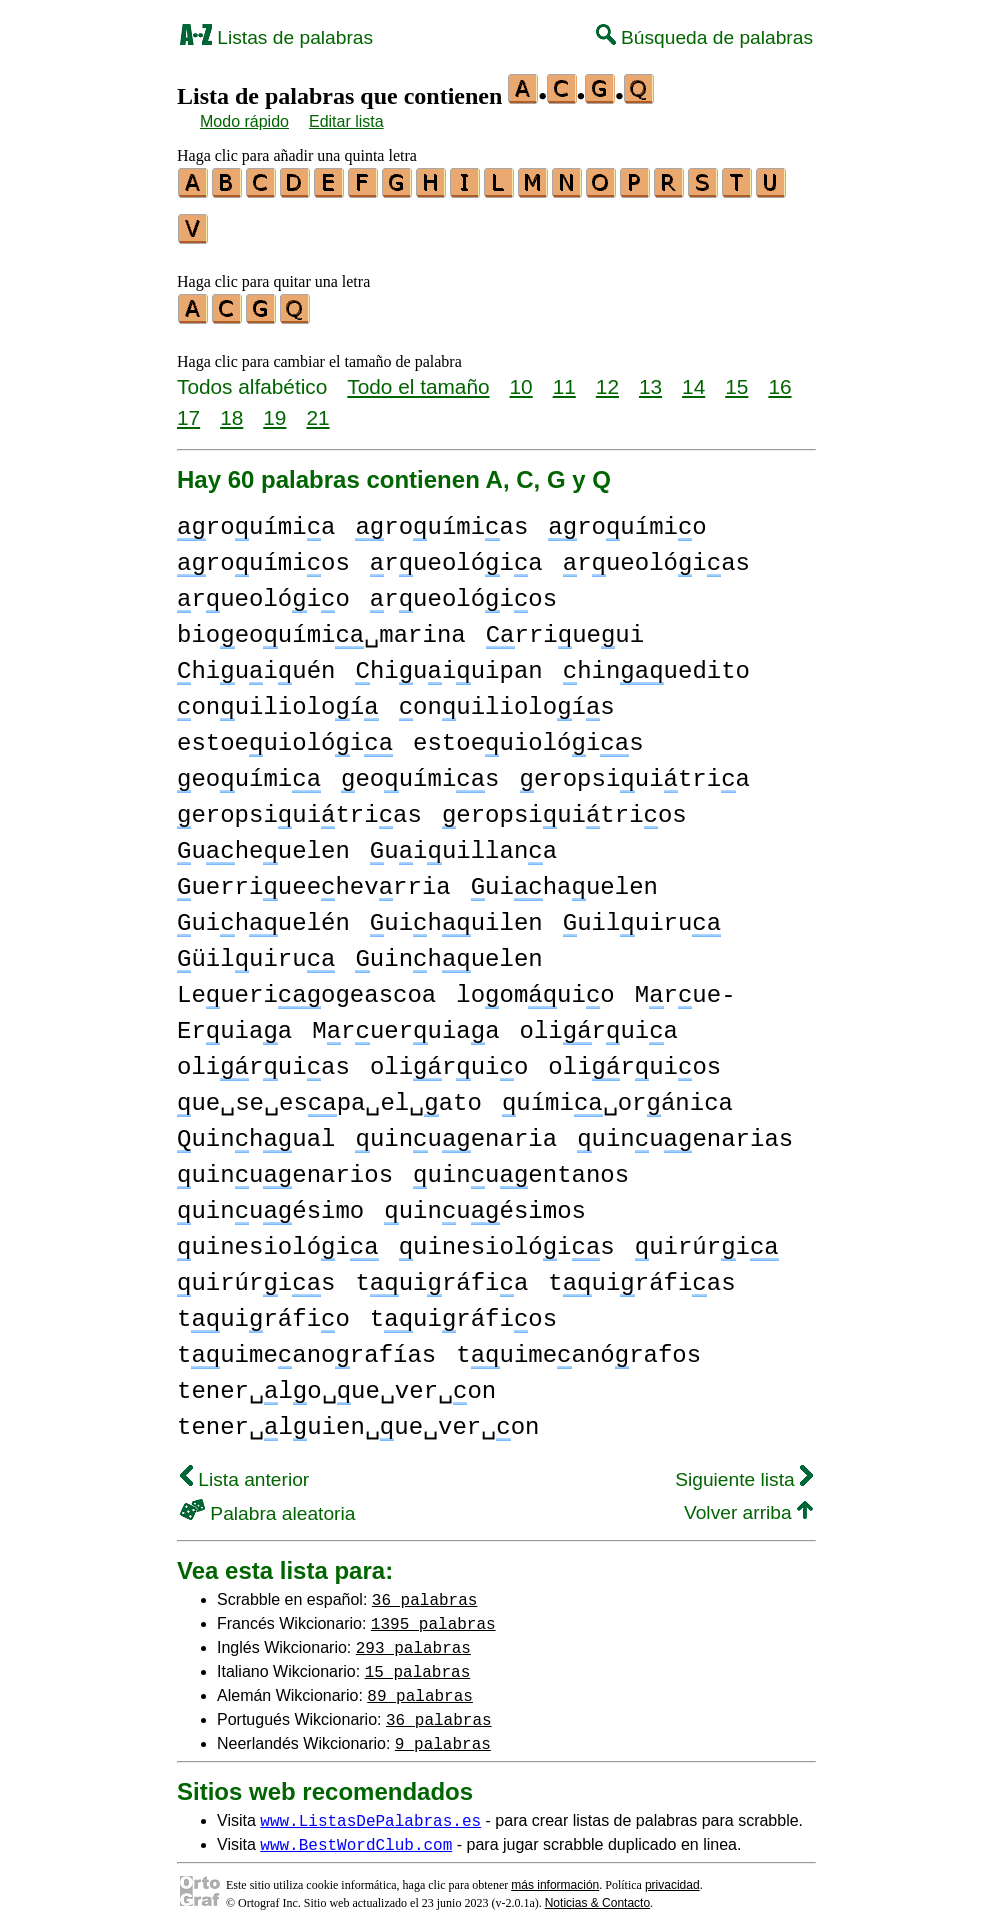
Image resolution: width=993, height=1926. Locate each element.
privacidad (672, 1876)
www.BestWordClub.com (356, 1835)
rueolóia (456, 554)
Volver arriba (748, 1503)
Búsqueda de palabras (704, 37)
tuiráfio (263, 1310)
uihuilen (456, 914)
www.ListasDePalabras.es (370, 1811)
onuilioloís (507, 698)
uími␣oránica (617, 1094)
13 (650, 377)
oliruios (634, 1058)
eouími (249, 770)
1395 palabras (433, 1614)
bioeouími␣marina (321, 626)
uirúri (707, 1238)
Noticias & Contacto (597, 1894)
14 (693, 377)
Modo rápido (244, 121)
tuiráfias (641, 1274)
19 (274, 408)
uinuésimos (485, 1202)
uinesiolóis (507, 1238)
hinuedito (656, 662)
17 (188, 408)
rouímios (263, 554)
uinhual (256, 1130)
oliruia (598, 1022)
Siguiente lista (744, 1470)
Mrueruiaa (405, 1022)
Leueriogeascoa (306, 986)
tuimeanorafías (306, 1346)
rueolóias (656, 554)
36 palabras (425, 1590)
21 (317, 408)
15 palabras (418, 1662)
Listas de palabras (276, 37)
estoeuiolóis (528, 734)
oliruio (449, 1058)
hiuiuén (256, 662)
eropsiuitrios (564, 806)
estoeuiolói (285, 734)
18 (231, 408)
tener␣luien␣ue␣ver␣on (358, 1418)
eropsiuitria (635, 770)
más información (555, 1876)
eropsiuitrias (299, 806)
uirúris (256, 1274)
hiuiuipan (448, 662)
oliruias (263, 1058)
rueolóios (463, 590)
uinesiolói (278, 1238)
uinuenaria (456, 1130)
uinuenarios (285, 1166)
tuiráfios (463, 1310)
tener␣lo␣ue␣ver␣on (336, 1382)
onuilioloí (278, 698)
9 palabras (443, 1734)
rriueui (565, 626)
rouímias (441, 518)
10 (521, 377)
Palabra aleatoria (267, 1504)
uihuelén (263, 914)
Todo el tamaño (418, 377)
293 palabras (413, 1638)
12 (607, 377)
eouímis (420, 770)
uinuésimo (270, 1202)
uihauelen (564, 878)
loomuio (535, 986)
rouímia (256, 518)
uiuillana (463, 842)
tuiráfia (441, 1274)
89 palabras (420, 1686)
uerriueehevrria (314, 878)
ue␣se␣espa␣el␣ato (329, 1094)
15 (736, 377)
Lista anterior (244, 1470)
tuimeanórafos (578, 1346)
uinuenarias (685, 1130)
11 (564, 377)
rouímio (627, 518)
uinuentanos (521, 1166)
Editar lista (346, 121)
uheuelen (263, 842)
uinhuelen (448, 950)
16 (779, 377)
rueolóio (263, 590)
